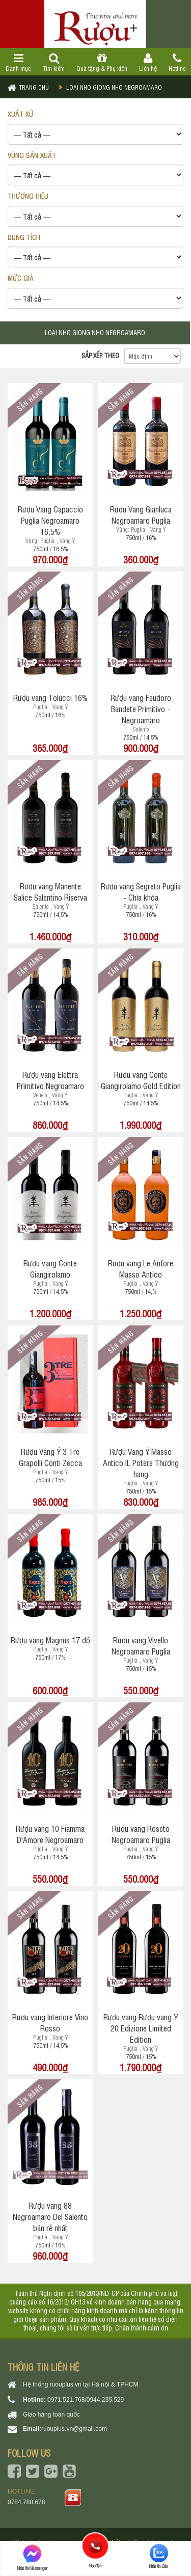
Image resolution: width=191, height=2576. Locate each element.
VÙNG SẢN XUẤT (32, 154)
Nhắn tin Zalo (158, 2556)
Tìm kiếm (54, 62)
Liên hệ (147, 62)
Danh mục (18, 62)
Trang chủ (34, 87)
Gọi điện (95, 2546)
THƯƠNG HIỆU (28, 195)
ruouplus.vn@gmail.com (74, 2428)
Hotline (176, 62)
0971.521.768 (66, 2399)
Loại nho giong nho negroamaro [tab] (95, 332)
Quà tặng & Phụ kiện (102, 62)
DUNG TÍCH (24, 236)
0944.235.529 (105, 2399)
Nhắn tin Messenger (32, 2557)
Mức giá (21, 277)
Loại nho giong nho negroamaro (114, 87)
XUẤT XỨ (21, 113)
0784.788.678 (26, 2502)
